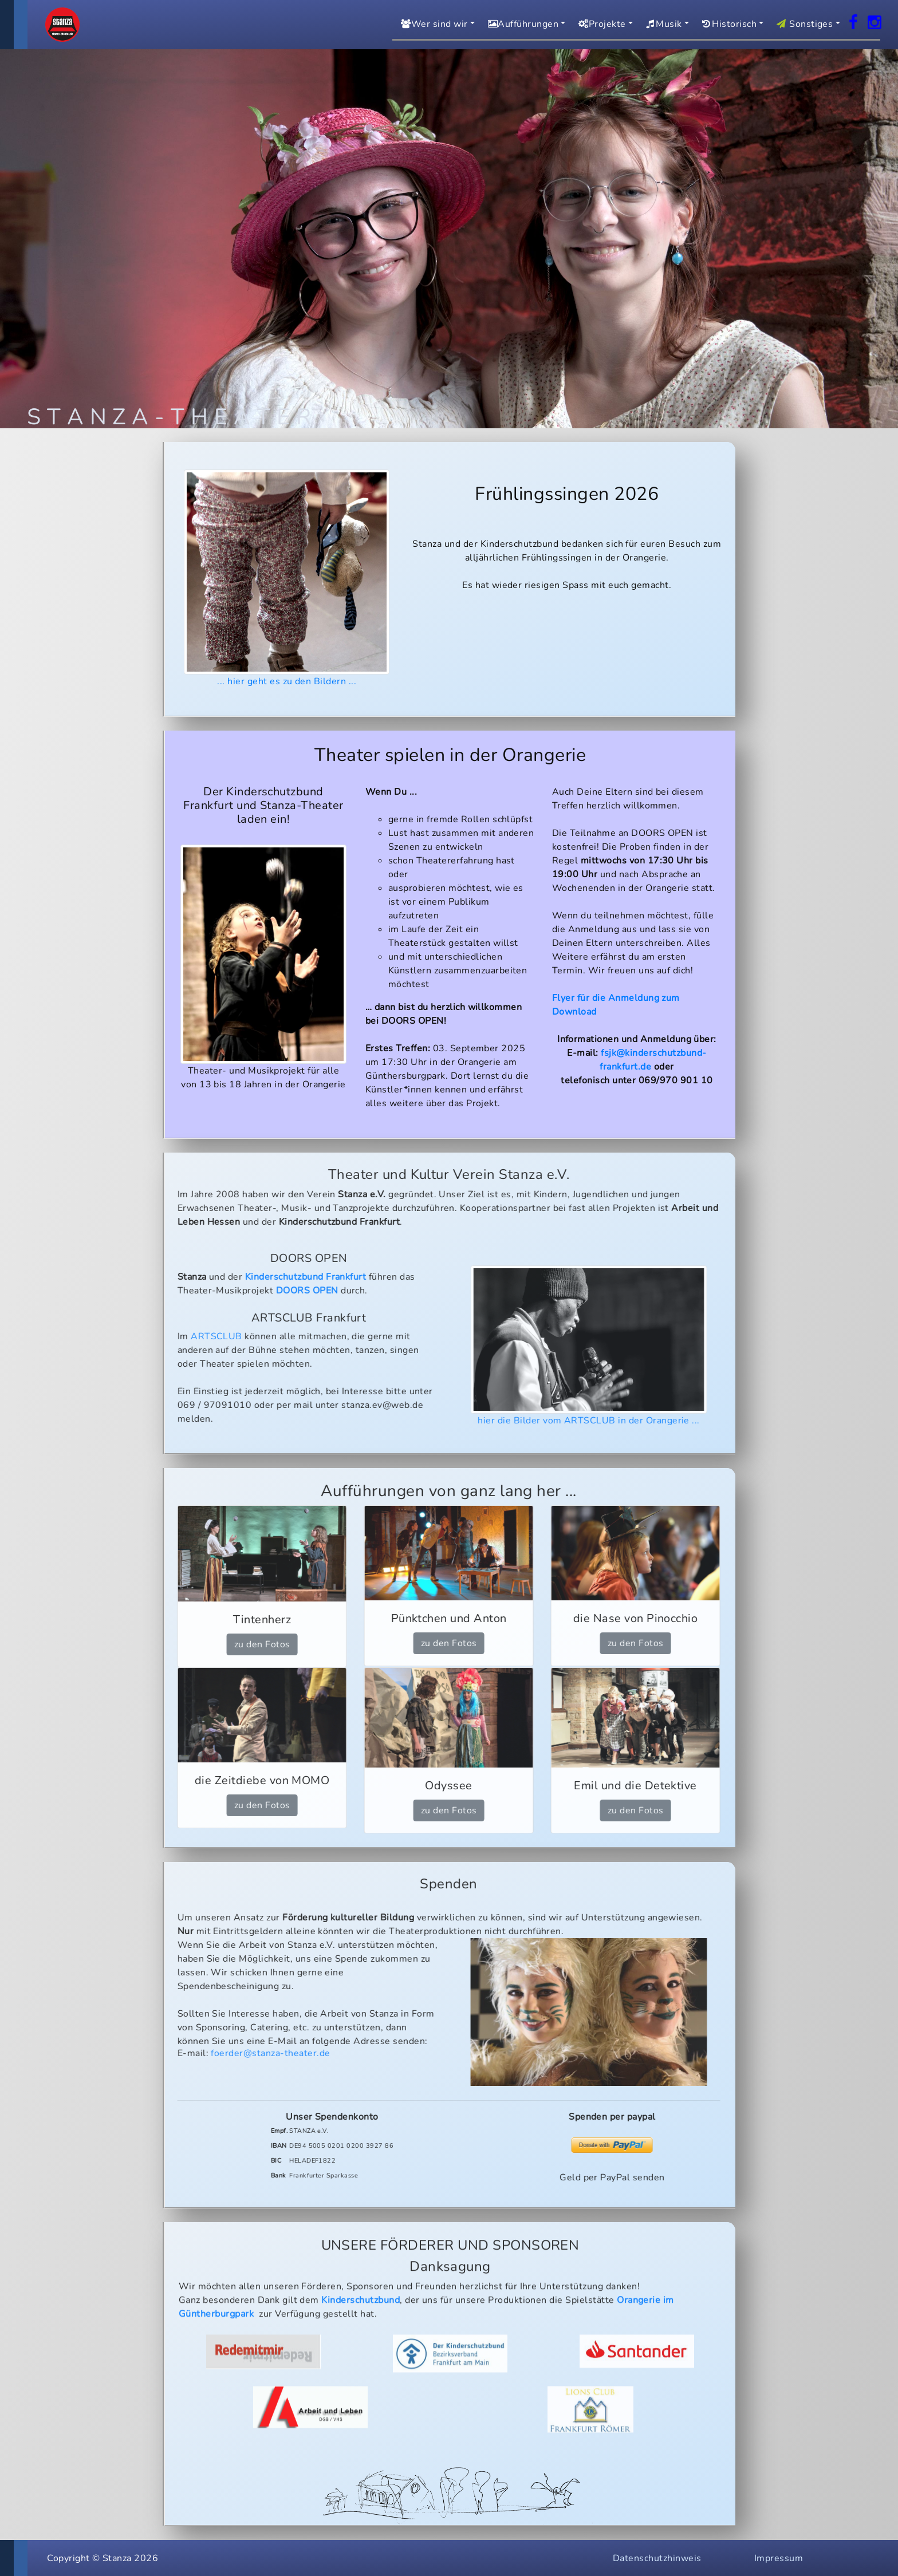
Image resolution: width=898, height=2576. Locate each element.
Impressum (778, 2558)
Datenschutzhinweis (657, 2558)
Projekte (600, 24)
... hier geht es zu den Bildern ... (287, 579)
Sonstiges (803, 24)
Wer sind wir (432, 24)
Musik (662, 24)
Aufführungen (521, 24)
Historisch (728, 24)
